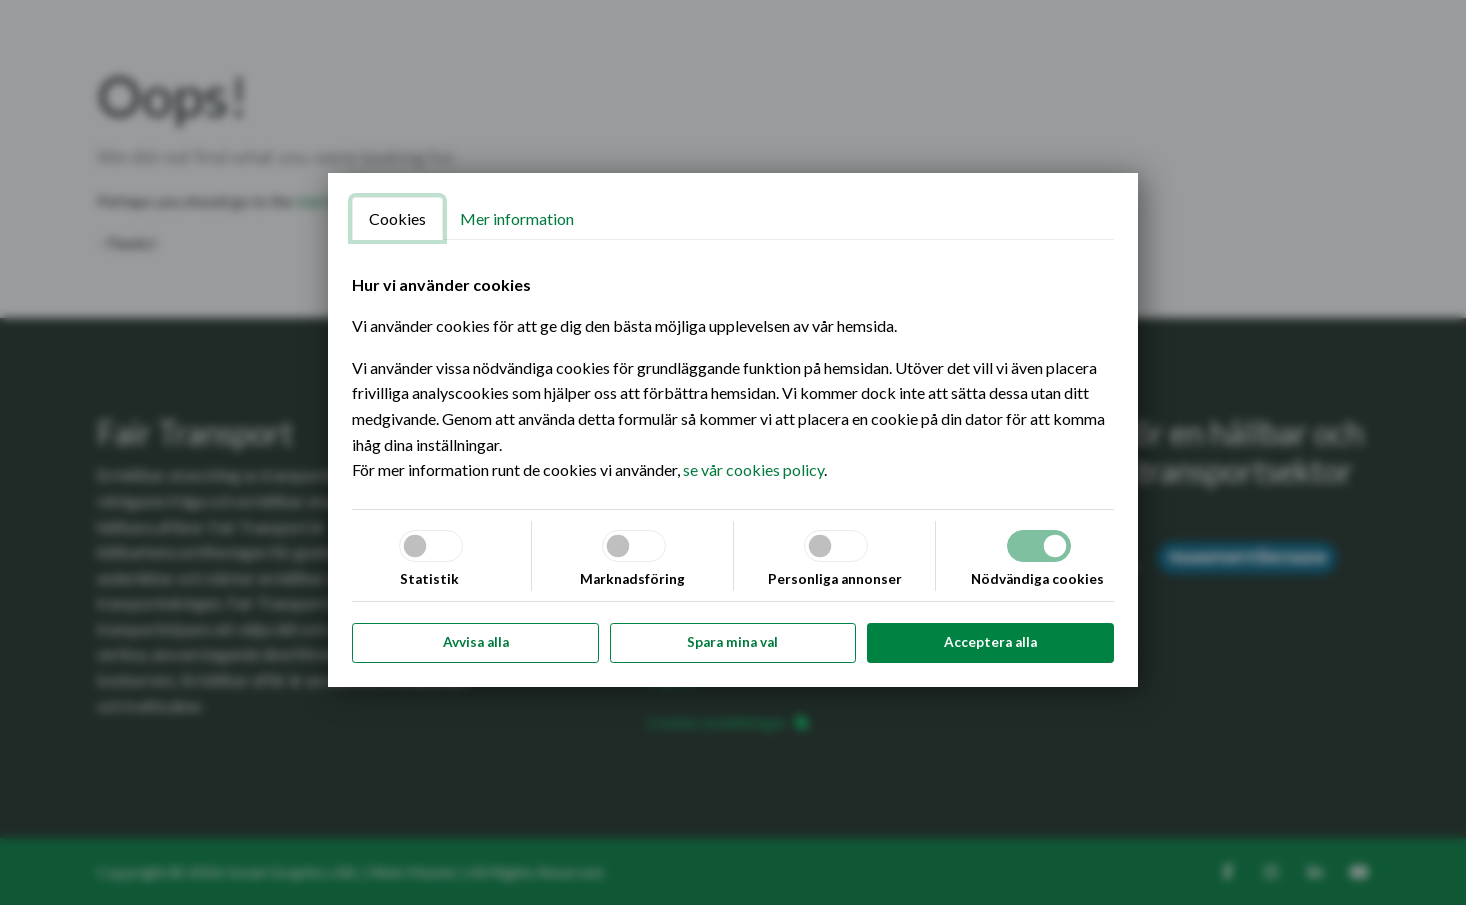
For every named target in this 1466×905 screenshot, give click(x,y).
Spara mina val (732, 642)
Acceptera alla (990, 642)
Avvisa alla (476, 642)
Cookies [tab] (397, 218)
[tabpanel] (733, 377)
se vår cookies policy (753, 469)
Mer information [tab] (517, 218)
